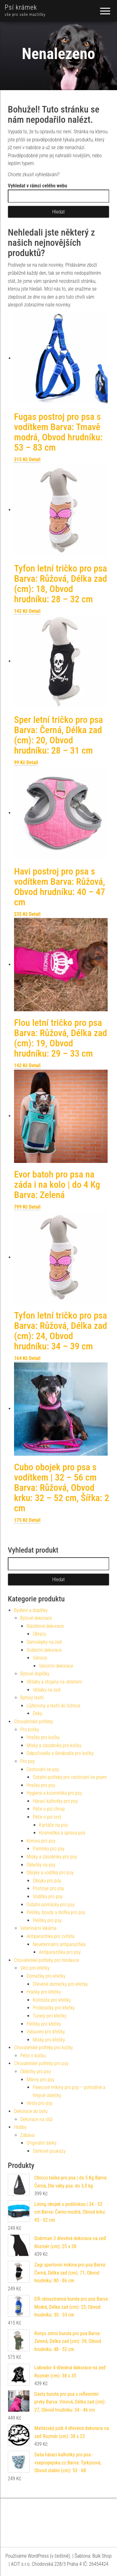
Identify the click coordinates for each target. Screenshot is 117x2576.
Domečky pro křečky (46, 1976)
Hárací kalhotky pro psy (55, 1801)
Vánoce (40, 1658)
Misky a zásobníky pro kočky (54, 1745)
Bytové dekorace (36, 1618)
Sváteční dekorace (44, 1650)
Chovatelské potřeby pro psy (41, 2063)
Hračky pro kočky (43, 1737)
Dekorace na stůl (36, 2119)
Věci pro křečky (35, 1968)
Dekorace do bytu (30, 2111)
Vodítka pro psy (48, 1896)
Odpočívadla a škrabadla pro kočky (60, 1753)
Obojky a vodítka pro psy (50, 1873)
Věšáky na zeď (47, 1690)
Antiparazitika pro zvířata (50, 1936)
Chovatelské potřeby (33, 1721)
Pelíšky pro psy (47, 1920)
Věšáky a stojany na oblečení (54, 1682)
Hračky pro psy (41, 1785)
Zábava (27, 2135)
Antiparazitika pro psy (60, 1952)
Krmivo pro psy (41, 1841)
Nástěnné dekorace (45, 1626)
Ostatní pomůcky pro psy (51, 1905)
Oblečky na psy (41, 1865)
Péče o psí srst (47, 1817)
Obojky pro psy (47, 1881)
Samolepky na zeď (44, 1642)
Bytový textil (32, 1698)
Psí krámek (21, 7)
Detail (35, 459)
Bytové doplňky (34, 1674)
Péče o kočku (33, 2056)
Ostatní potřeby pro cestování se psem (70, 1777)
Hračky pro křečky (44, 1992)
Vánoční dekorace (56, 1666)
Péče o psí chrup (49, 1809)
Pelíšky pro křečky (44, 2024)
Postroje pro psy (48, 1888)
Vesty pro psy (39, 2103)
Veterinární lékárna (38, 1928)
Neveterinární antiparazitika (59, 1944)
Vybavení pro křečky (46, 2032)
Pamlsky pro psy (49, 1849)
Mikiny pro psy (40, 2079)
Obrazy (39, 1634)
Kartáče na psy (53, 1825)
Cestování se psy (43, 1769)
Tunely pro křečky (49, 2016)
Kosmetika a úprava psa (62, 1833)
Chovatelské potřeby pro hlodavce (46, 1960)
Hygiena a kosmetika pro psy (54, 1793)
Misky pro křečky (49, 2040)
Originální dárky (41, 2143)
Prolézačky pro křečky (54, 2008)
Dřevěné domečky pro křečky (60, 1984)
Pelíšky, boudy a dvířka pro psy (56, 1912)
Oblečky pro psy (35, 2071)
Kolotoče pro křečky (52, 2000)
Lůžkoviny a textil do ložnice (53, 1706)
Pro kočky (29, 1730)
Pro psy (27, 1761)
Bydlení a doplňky (31, 1610)
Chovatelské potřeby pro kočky (43, 2047)
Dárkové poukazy (49, 2151)
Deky (37, 1713)
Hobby (20, 2127)
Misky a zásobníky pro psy (52, 1857)
